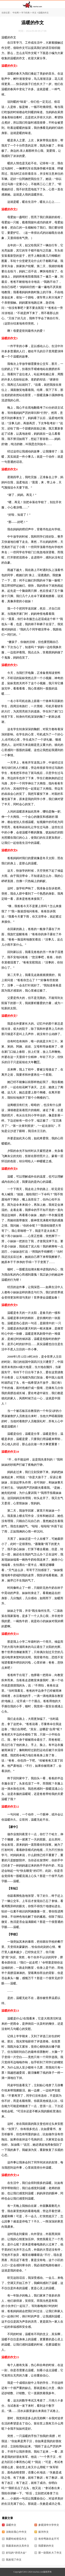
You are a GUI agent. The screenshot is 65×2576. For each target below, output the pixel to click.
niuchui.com (38, 2572)
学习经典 (25, 12)
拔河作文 (43, 2531)
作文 (34, 12)
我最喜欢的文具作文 (17, 2545)
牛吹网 (15, 12)
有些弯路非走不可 (48, 2538)
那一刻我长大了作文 (50, 2552)
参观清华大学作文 (48, 2525)
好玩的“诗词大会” (16, 2552)
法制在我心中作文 (16, 2531)
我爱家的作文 (46, 2545)
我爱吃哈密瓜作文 (16, 2538)
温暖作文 (11, 2525)
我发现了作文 (13, 2559)
